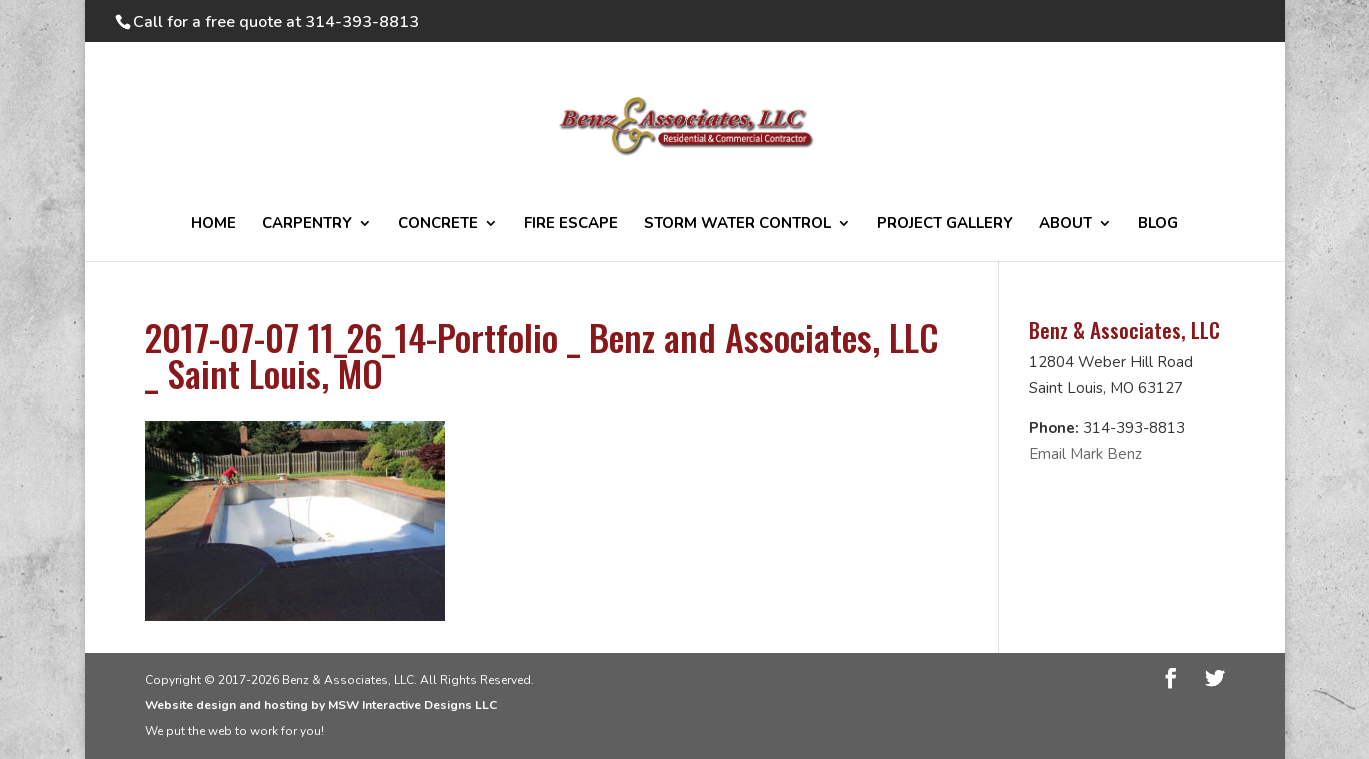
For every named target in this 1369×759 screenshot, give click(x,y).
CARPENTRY (307, 224)
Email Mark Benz (1085, 454)
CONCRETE (438, 224)
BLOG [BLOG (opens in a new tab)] (1158, 224)
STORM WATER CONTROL (737, 224)
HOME (213, 224)
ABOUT (1065, 224)
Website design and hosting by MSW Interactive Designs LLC (321, 705)
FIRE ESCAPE (571, 224)
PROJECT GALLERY (945, 224)
